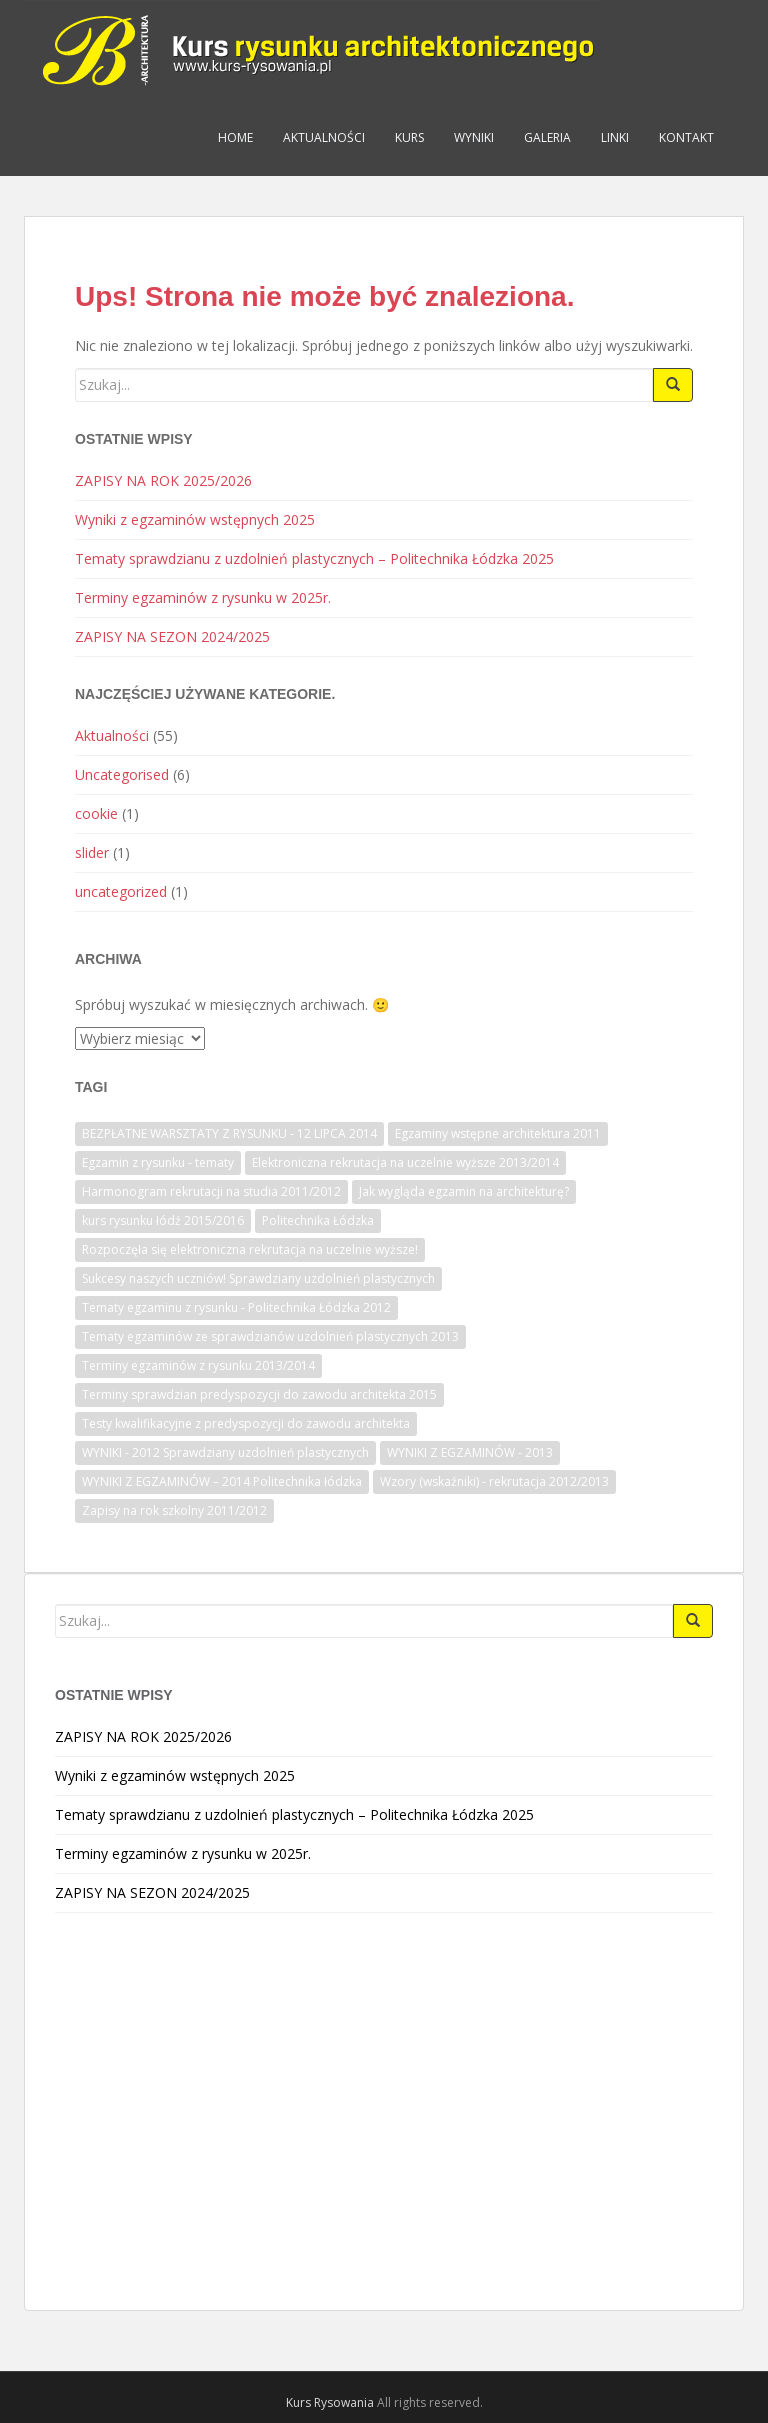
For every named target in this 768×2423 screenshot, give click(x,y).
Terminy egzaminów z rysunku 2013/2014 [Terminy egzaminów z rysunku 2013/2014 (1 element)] (198, 1365)
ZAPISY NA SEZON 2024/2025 (172, 636)
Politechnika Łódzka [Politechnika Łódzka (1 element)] (318, 1220)
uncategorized (121, 891)
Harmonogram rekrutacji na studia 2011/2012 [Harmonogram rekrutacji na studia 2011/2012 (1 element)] (211, 1191)
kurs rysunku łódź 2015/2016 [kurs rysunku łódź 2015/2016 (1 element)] (163, 1220)
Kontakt (686, 137)
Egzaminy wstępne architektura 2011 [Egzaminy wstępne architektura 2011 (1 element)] (498, 1133)
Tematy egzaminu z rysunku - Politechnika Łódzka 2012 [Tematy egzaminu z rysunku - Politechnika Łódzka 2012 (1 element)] (236, 1307)
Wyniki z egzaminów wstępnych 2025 (195, 519)
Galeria (547, 137)
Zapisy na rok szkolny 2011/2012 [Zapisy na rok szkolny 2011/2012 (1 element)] (174, 1510)
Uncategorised (122, 774)
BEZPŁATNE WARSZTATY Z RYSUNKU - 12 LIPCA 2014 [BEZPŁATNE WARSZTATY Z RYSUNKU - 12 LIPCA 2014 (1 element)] (229, 1133)
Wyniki (474, 137)
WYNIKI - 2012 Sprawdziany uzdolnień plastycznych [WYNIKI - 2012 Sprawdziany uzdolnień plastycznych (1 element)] (225, 1452)
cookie (96, 813)
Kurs (409, 137)
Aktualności (324, 137)
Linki (615, 137)
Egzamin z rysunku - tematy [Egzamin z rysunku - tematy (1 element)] (158, 1162)
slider (92, 852)
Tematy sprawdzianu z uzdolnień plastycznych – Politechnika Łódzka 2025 (314, 558)
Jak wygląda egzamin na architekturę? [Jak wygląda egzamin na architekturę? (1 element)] (464, 1191)
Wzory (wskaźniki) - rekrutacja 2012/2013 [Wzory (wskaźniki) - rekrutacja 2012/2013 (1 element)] (494, 1481)
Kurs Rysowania (330, 2402)
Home (235, 137)
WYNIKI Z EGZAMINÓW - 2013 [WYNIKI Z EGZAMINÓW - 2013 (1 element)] (470, 1452)
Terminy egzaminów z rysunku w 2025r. (203, 597)
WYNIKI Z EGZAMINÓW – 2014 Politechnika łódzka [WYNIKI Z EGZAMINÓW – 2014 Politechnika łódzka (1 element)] (222, 1481)
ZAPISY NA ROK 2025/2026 (163, 480)
